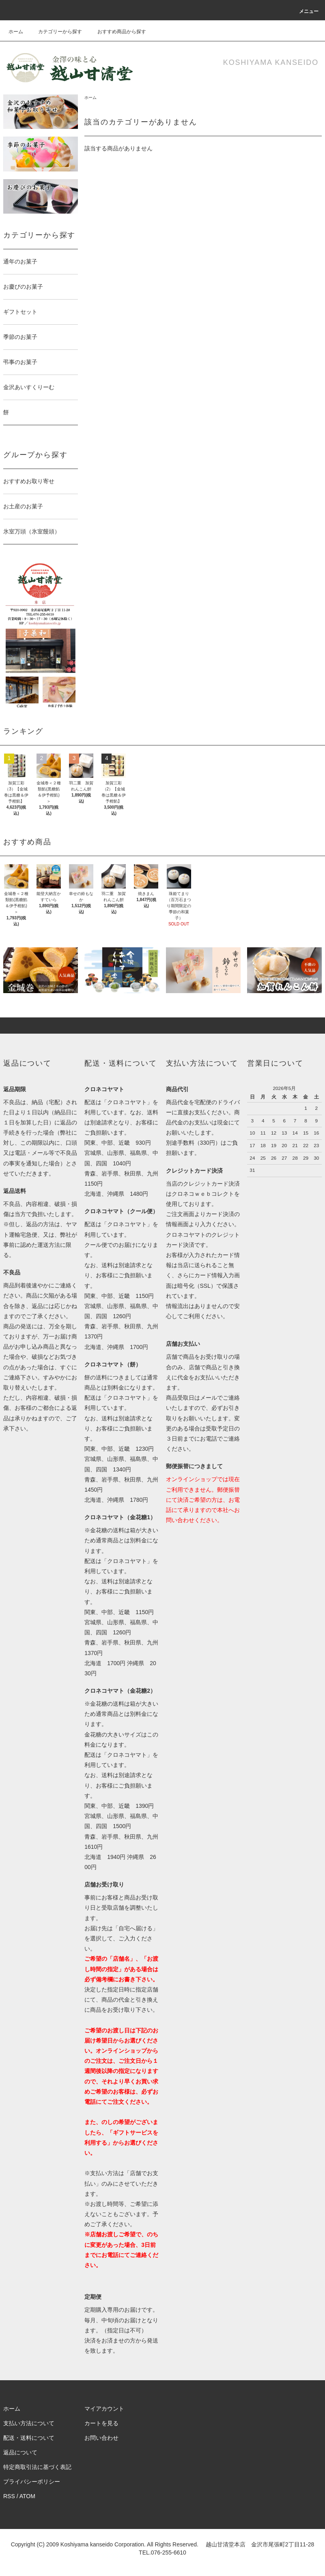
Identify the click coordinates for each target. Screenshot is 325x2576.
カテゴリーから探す (55, 31)
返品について (20, 2452)
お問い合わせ (101, 2438)
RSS (9, 2496)
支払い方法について (28, 2423)
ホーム (16, 31)
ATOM (27, 2496)
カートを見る (101, 2423)
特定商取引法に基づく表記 (37, 2467)
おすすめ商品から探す (117, 31)
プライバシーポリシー (31, 2481)
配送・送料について (28, 2438)
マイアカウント (104, 2408)
